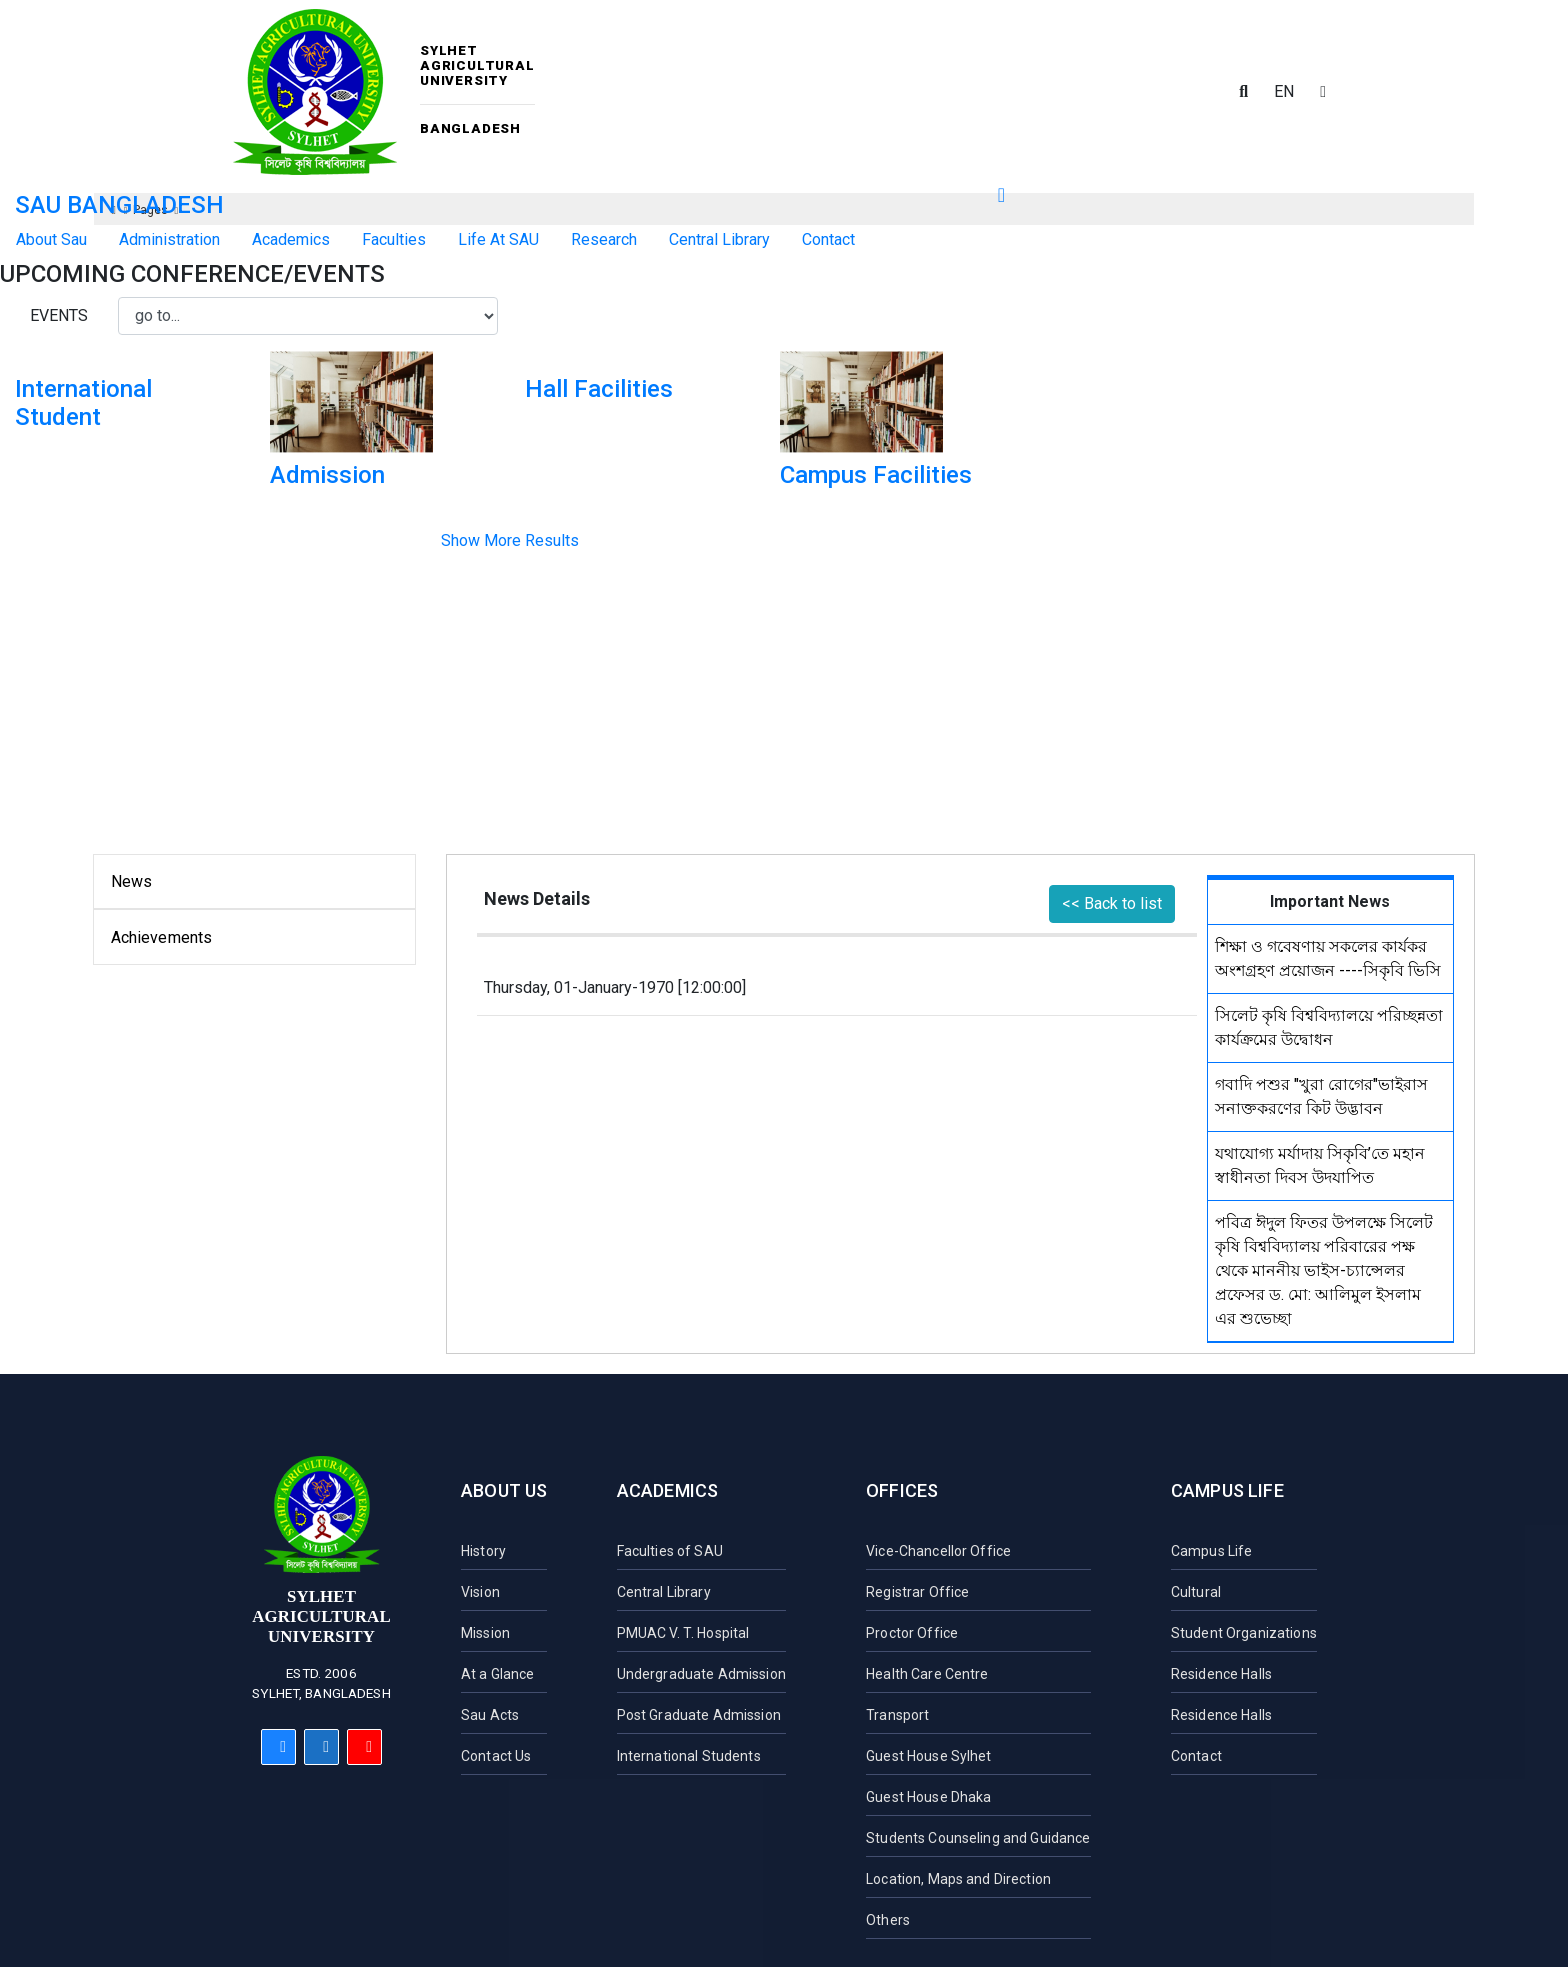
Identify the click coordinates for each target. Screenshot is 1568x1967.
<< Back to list (1112, 903)
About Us (504, 1490)
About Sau (51, 239)
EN (1284, 91)
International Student (83, 403)
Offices (902, 1490)
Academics (668, 1490)
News (132, 881)
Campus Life (1227, 1490)
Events (59, 315)
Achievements (162, 937)
